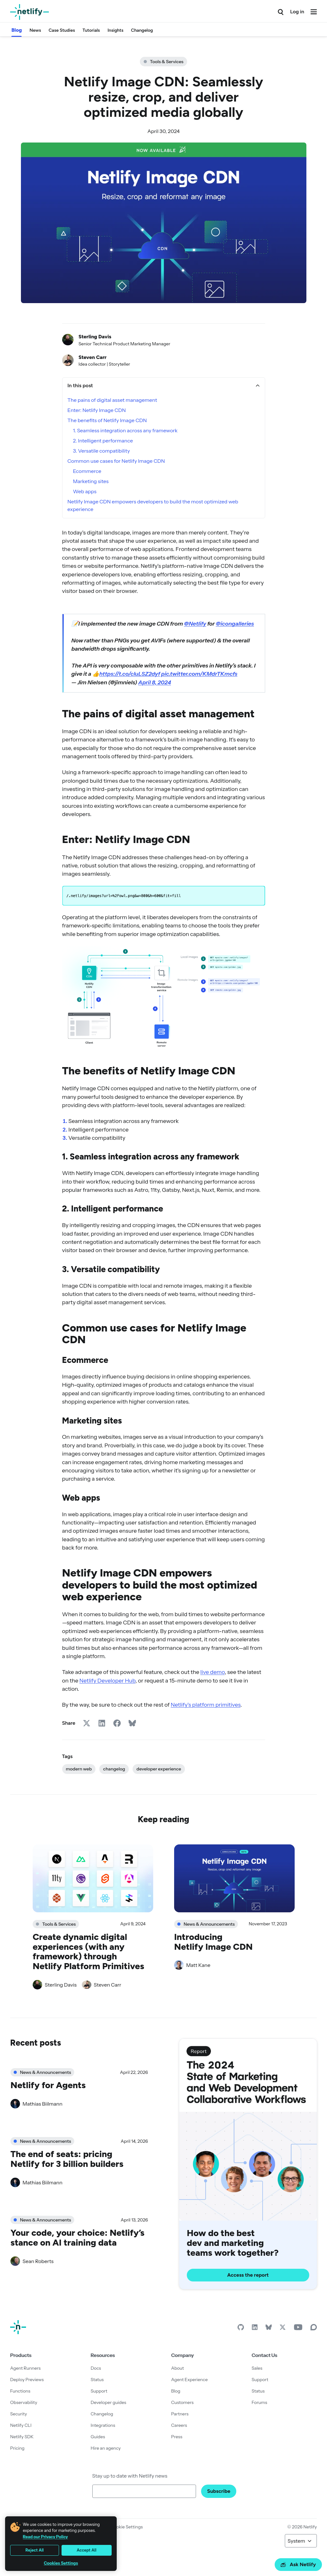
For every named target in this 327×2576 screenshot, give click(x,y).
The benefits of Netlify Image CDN (107, 420)
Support (99, 2391)
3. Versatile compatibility (101, 451)
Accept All (86, 2550)
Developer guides (108, 2402)
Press (176, 2437)
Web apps (84, 491)
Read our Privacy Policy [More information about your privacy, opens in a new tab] (45, 2536)
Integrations (103, 2425)
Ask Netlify (298, 2564)
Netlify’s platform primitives (205, 1704)
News (35, 30)
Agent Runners (25, 2368)
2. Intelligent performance (103, 440)
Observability (23, 2402)
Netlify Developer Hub (107, 1680)
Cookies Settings (61, 2563)
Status (97, 2379)
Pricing (17, 2448)
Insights (115, 30)
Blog (16, 30)
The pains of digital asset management (112, 400)
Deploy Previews (27, 2379)
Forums (259, 2402)
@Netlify (195, 623)
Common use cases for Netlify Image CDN (116, 461)
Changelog (142, 30)
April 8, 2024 (154, 682)
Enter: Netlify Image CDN (97, 410)
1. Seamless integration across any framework (125, 430)
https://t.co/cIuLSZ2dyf (129, 673)
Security (18, 2414)
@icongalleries (235, 623)
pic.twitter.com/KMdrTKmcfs (199, 673)
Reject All (34, 2550)
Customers (182, 2402)
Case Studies (62, 30)
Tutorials (91, 30)
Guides (98, 2437)
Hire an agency (106, 2448)
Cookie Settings (126, 2527)
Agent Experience (189, 2379)
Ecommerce (87, 471)
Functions (20, 2391)
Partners (180, 2414)
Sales (257, 2368)
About (177, 2368)
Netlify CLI (20, 2425)
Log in (297, 12)
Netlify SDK (22, 2437)
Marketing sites (90, 481)
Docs (96, 2368)
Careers (179, 2425)
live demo (212, 1672)
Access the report (248, 2275)
